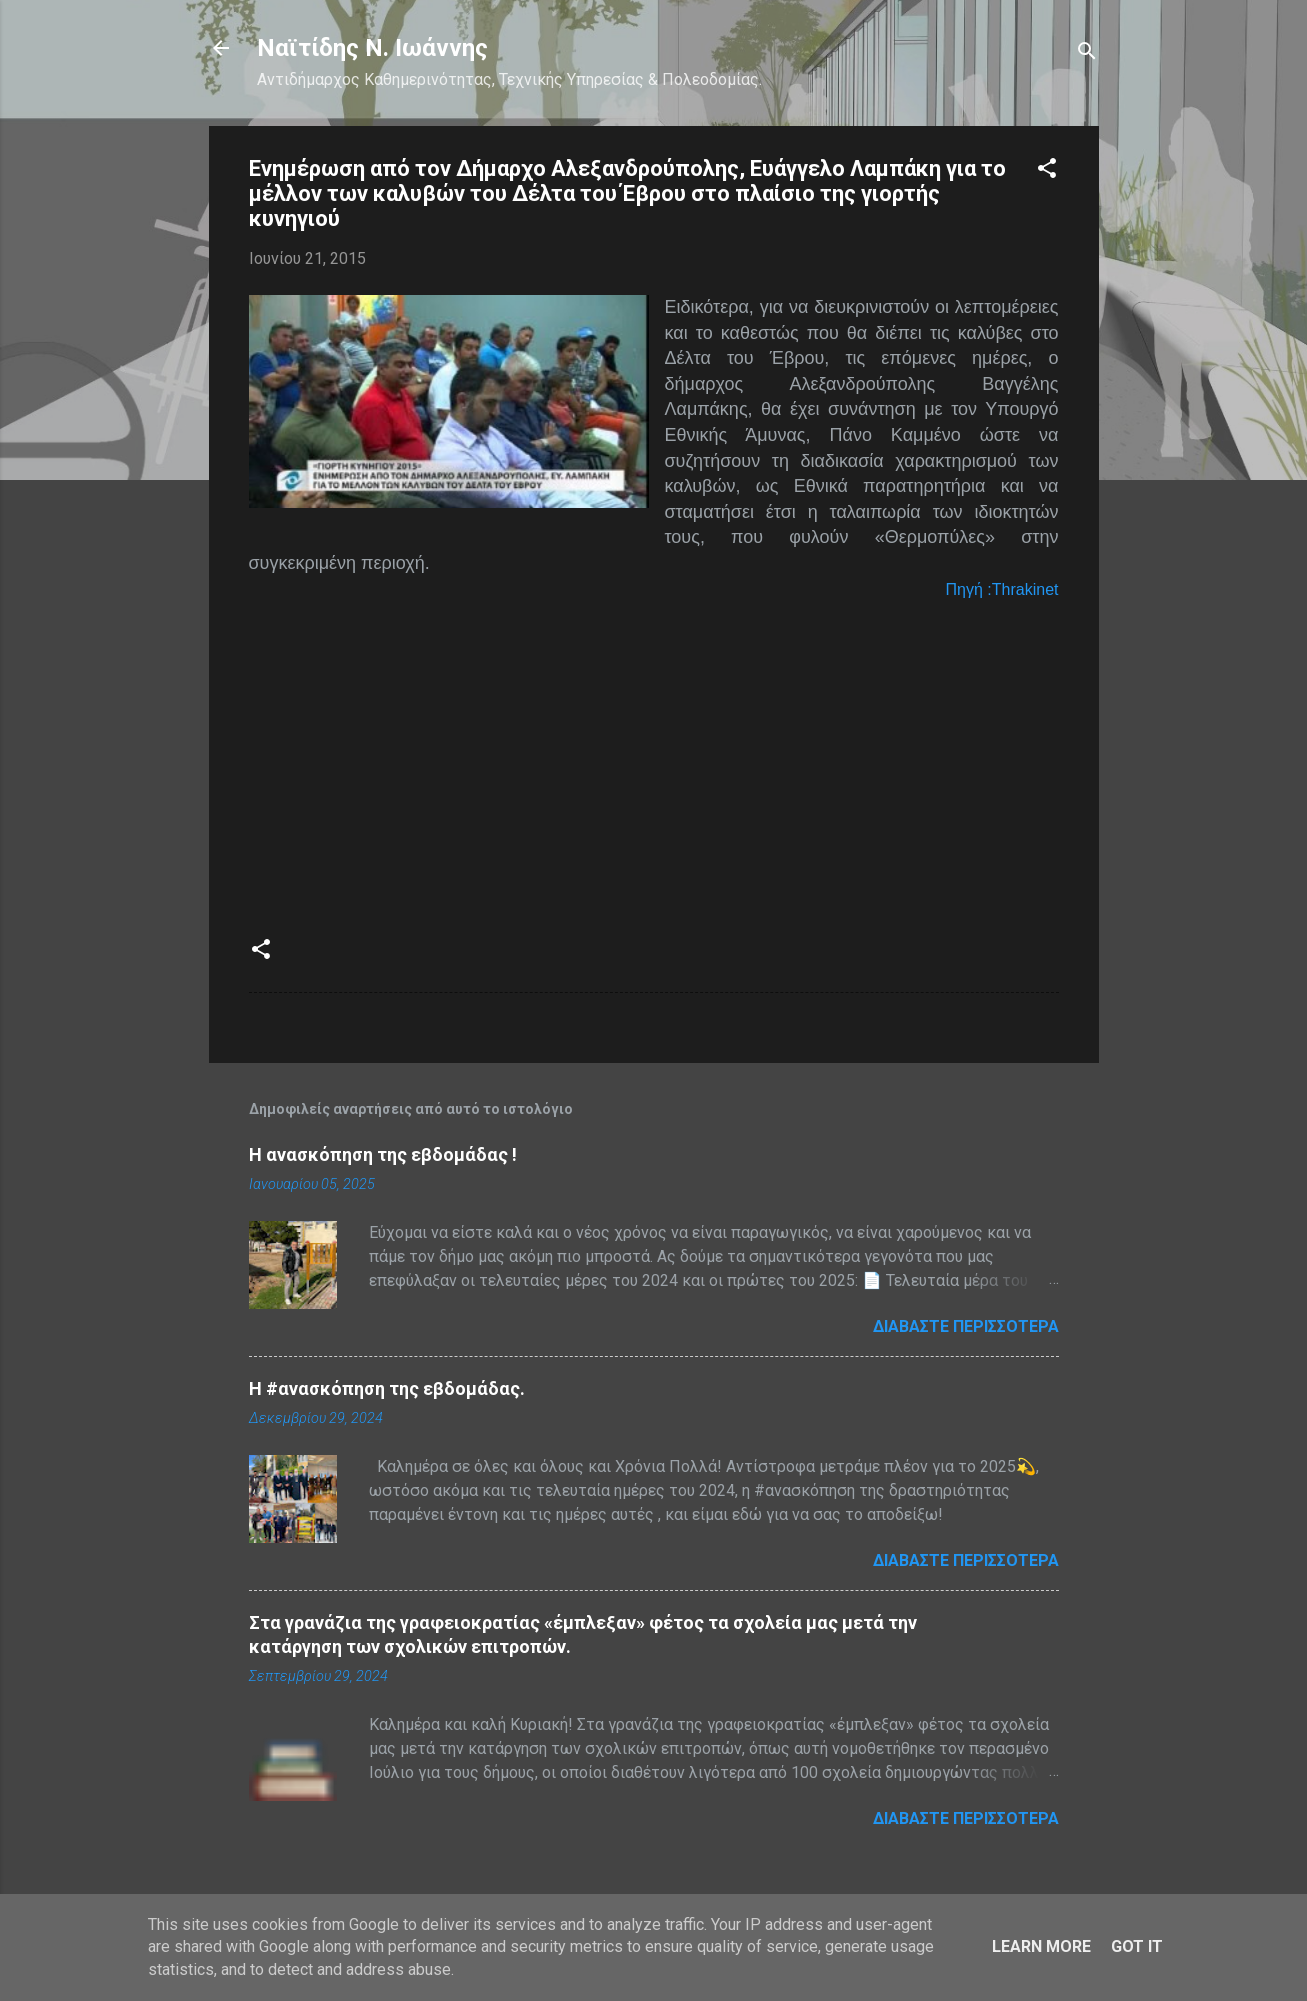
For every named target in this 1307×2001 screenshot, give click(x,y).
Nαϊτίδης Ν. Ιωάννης (372, 48)
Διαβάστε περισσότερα (966, 1326)
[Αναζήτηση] (1087, 54)
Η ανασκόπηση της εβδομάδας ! (383, 1154)
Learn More (1041, 1946)
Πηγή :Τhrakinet (1002, 589)
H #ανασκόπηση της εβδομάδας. (387, 1388)
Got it (1137, 1946)
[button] (1047, 171)
